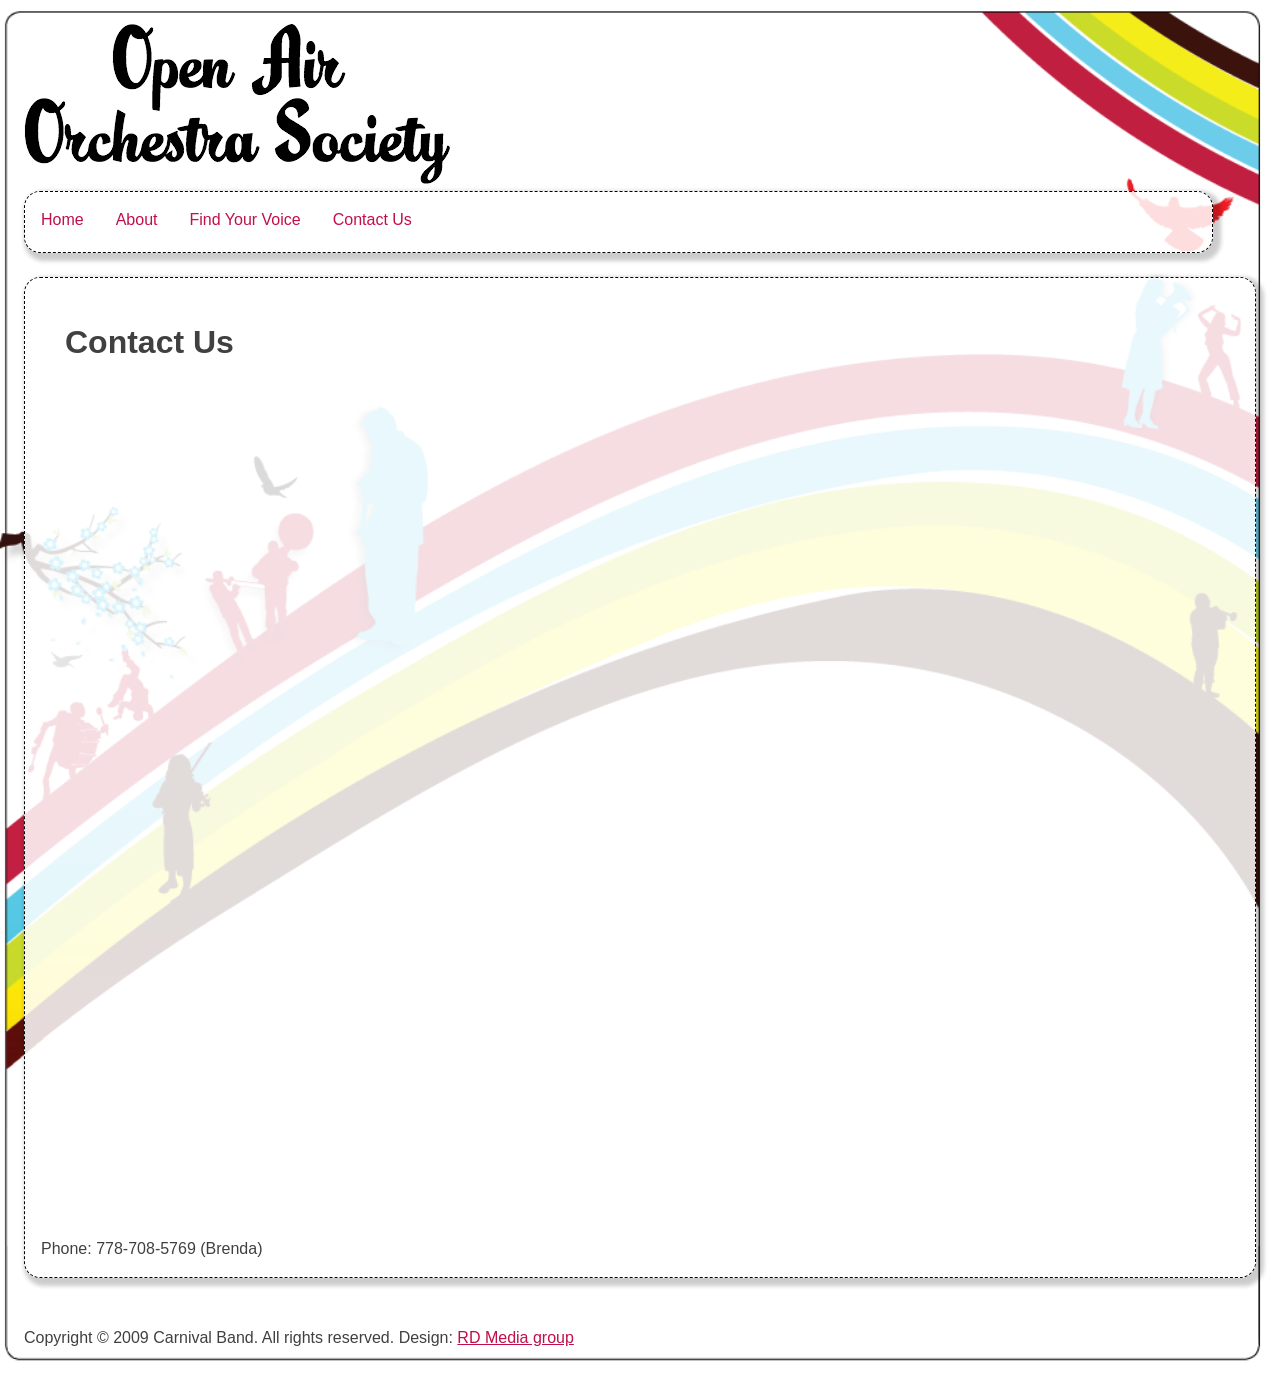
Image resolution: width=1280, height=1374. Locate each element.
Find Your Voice (245, 219)
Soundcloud (856, 219)
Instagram (786, 219)
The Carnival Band (473, 243)
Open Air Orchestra (583, 231)
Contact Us (372, 219)
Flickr (1030, 219)
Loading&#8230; (266, 806)
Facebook (1150, 219)
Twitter (726, 219)
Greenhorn (666, 219)
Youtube (941, 219)
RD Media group (515, 1337)
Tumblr (1090, 219)
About (137, 219)
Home (62, 219)
